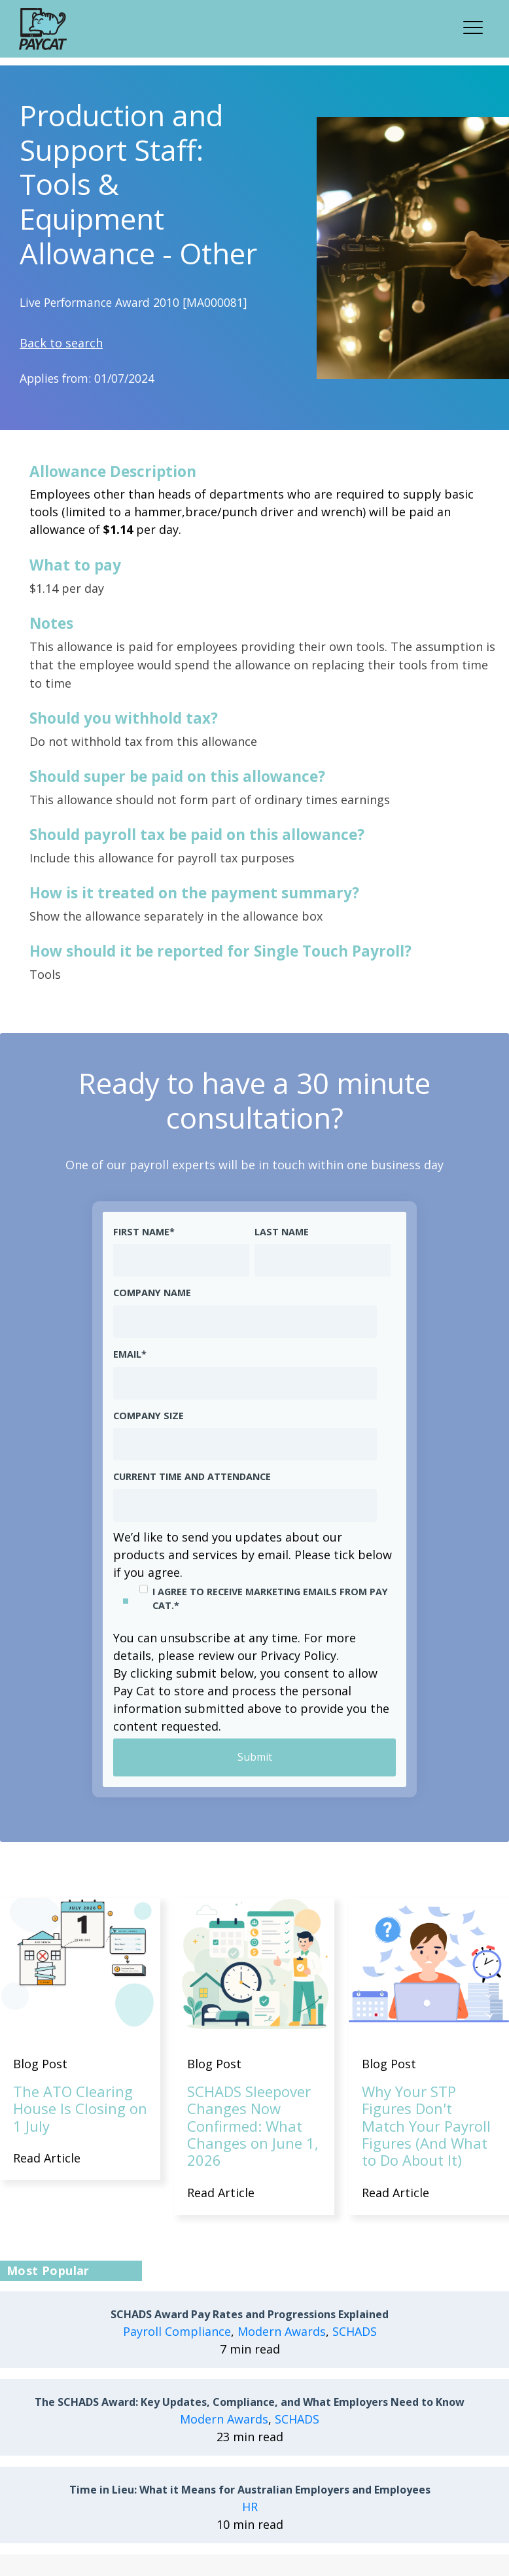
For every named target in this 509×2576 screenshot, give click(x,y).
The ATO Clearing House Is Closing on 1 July (80, 2108)
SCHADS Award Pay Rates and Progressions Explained (250, 2315)
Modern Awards (281, 2332)
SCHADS (354, 2332)
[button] (477, 25)
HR (250, 2507)
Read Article (46, 2158)
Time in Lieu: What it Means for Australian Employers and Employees (249, 2490)
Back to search (61, 343)
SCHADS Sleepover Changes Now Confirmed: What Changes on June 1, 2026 (253, 2125)
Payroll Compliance (177, 2332)
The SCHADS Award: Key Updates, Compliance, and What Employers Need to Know (250, 2403)
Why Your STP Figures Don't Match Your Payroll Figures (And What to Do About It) (426, 2125)
